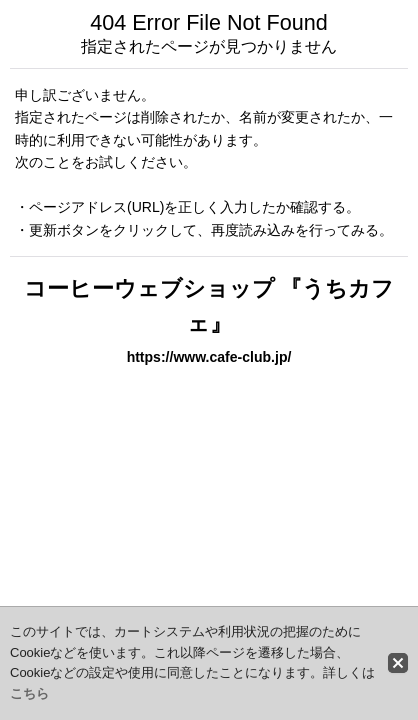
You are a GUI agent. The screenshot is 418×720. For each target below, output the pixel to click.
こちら (29, 693)
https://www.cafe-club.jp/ (209, 357)
